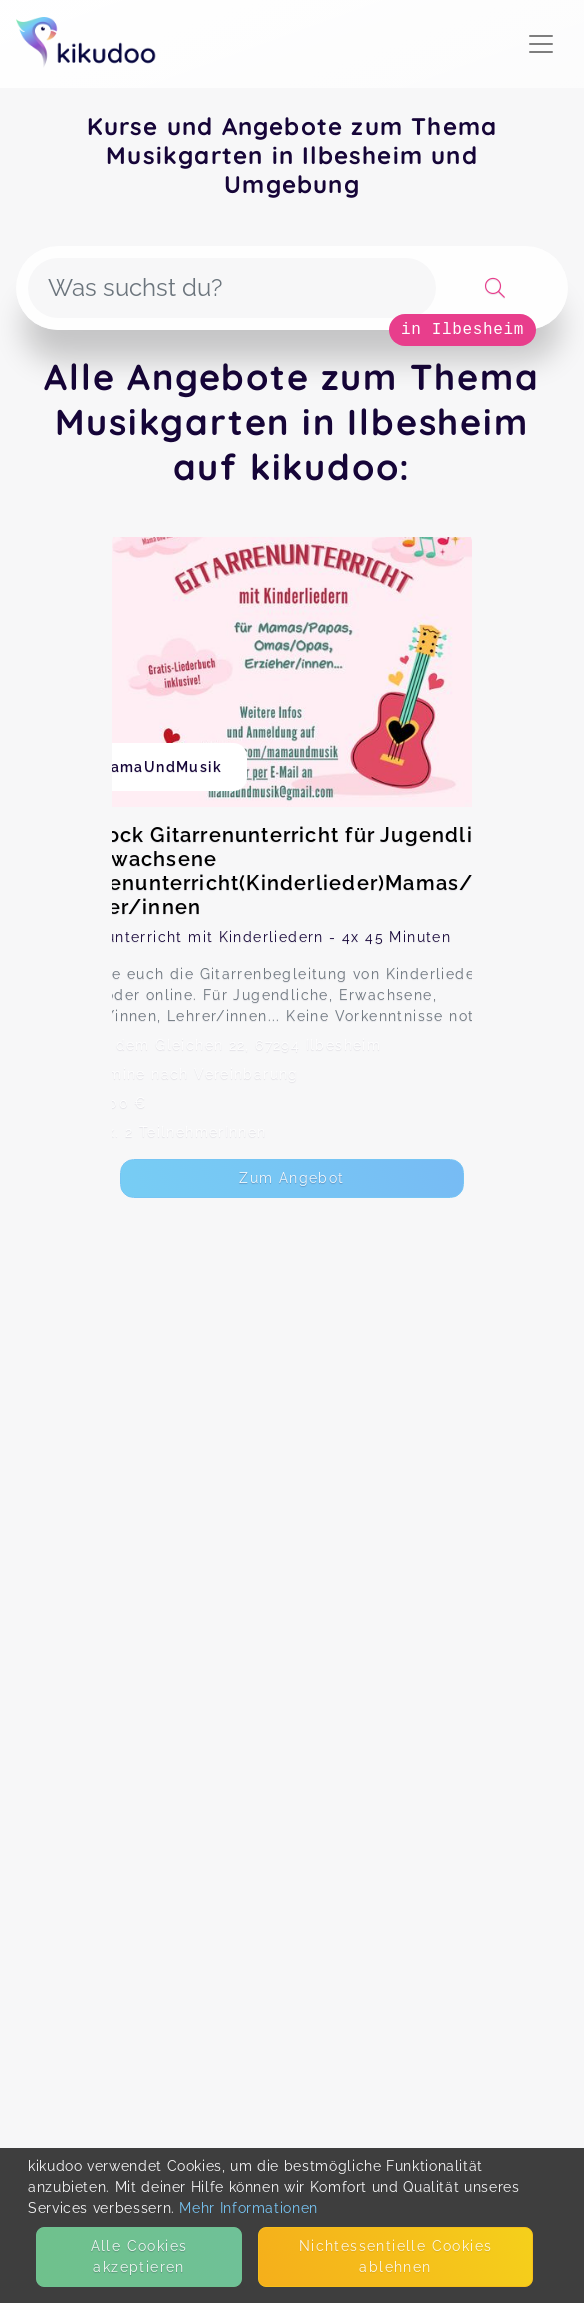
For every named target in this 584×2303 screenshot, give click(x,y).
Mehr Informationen (248, 2208)
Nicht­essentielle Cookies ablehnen (396, 2256)
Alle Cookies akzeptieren (139, 2256)
